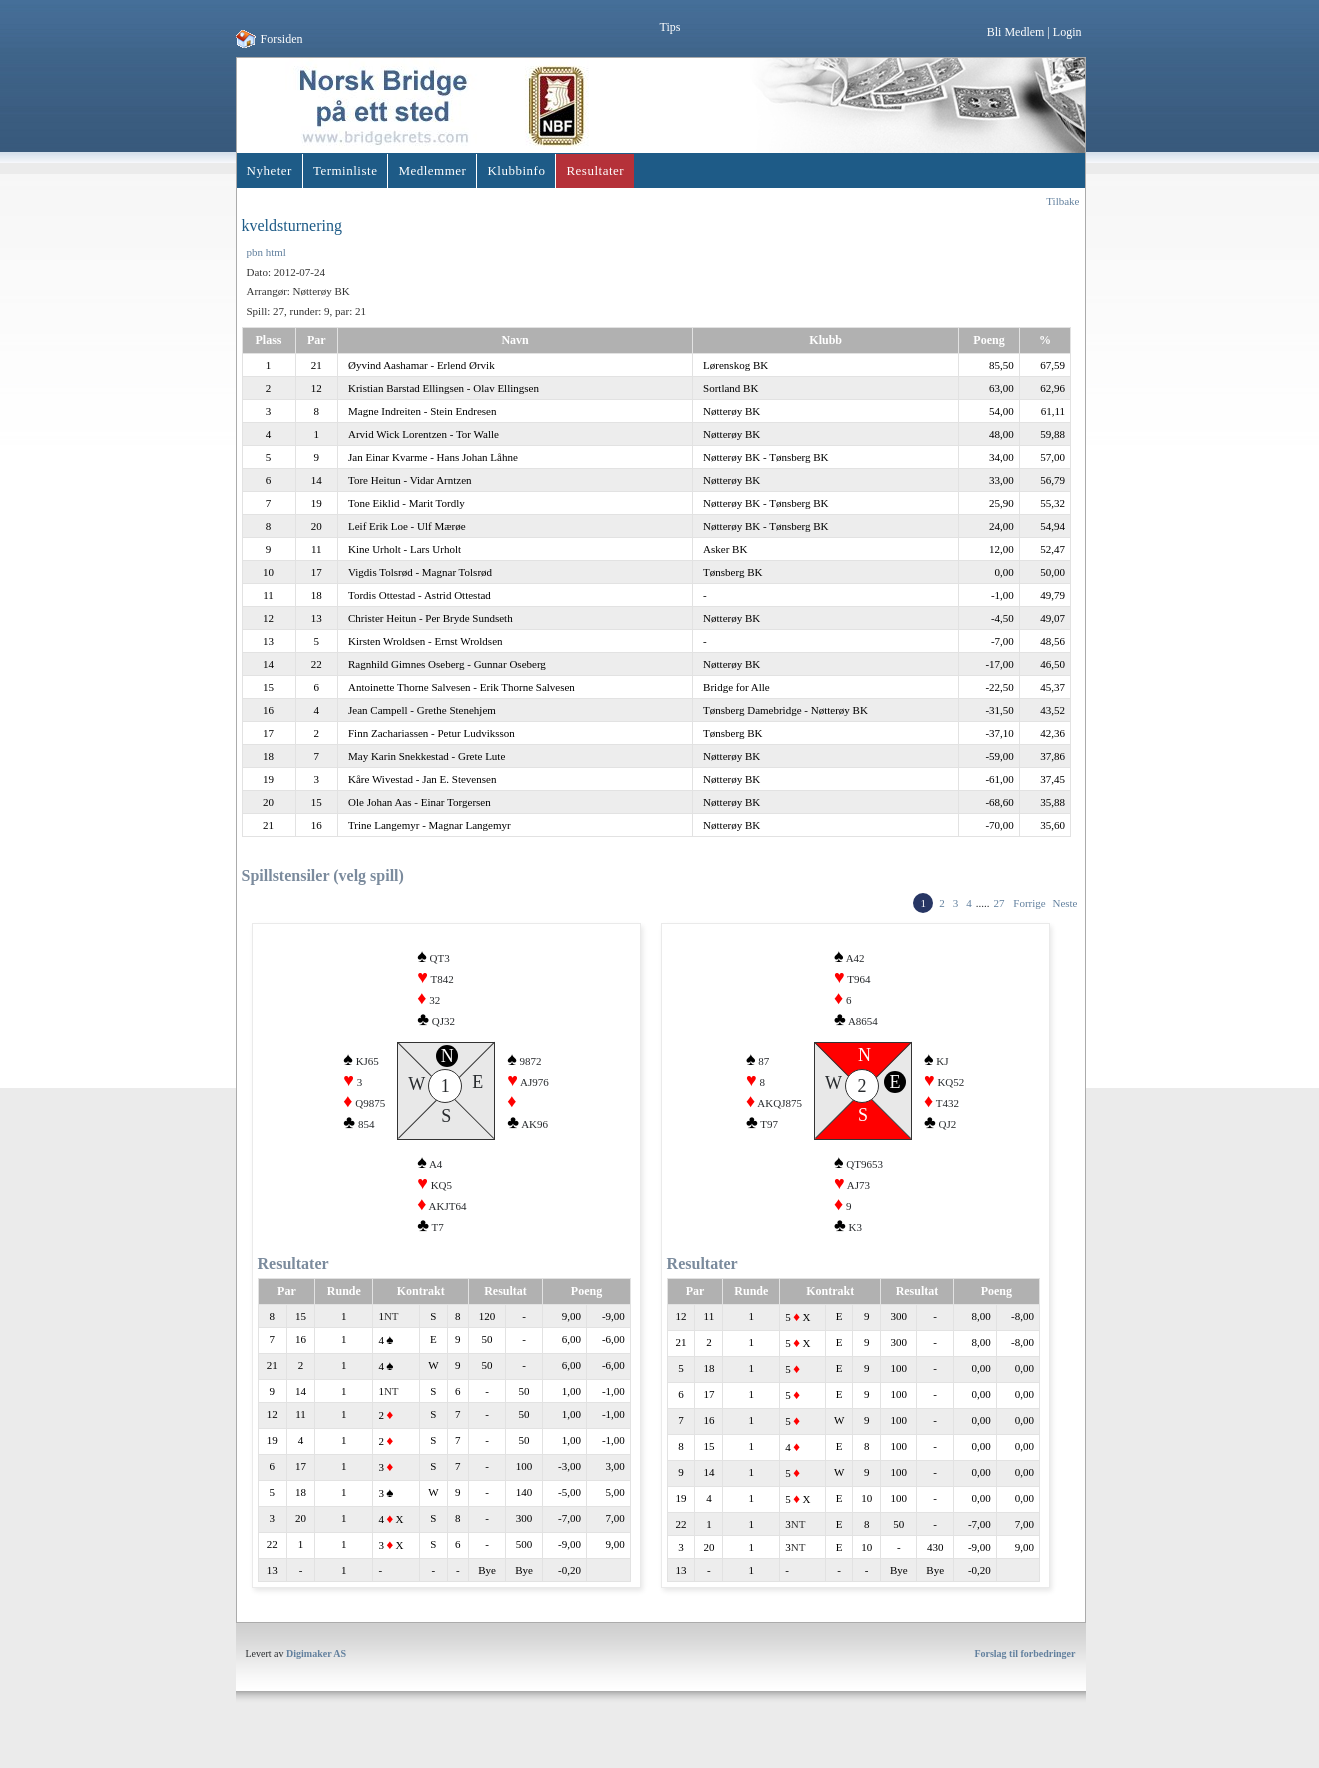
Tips (670, 27)
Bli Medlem (1016, 32)
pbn (255, 252)
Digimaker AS (316, 1677)
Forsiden (282, 39)
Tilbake (1062, 201)
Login (1067, 32)
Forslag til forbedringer (1024, 1677)
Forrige (1029, 903)
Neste (1064, 903)
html (276, 252)
